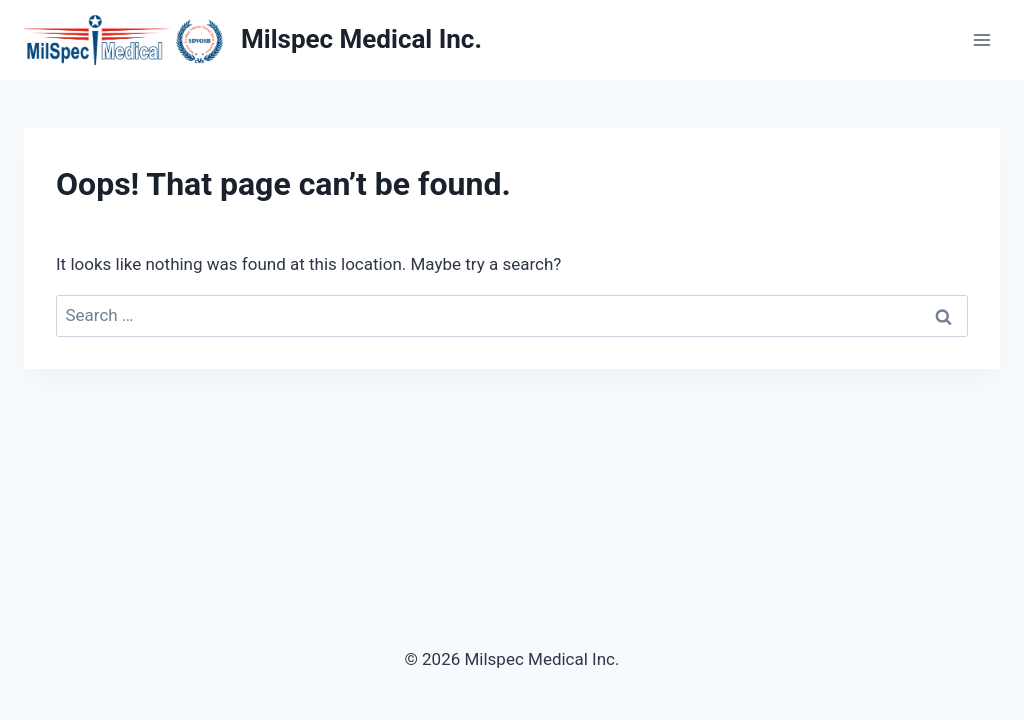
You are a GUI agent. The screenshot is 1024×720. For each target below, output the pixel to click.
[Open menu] (981, 39)
